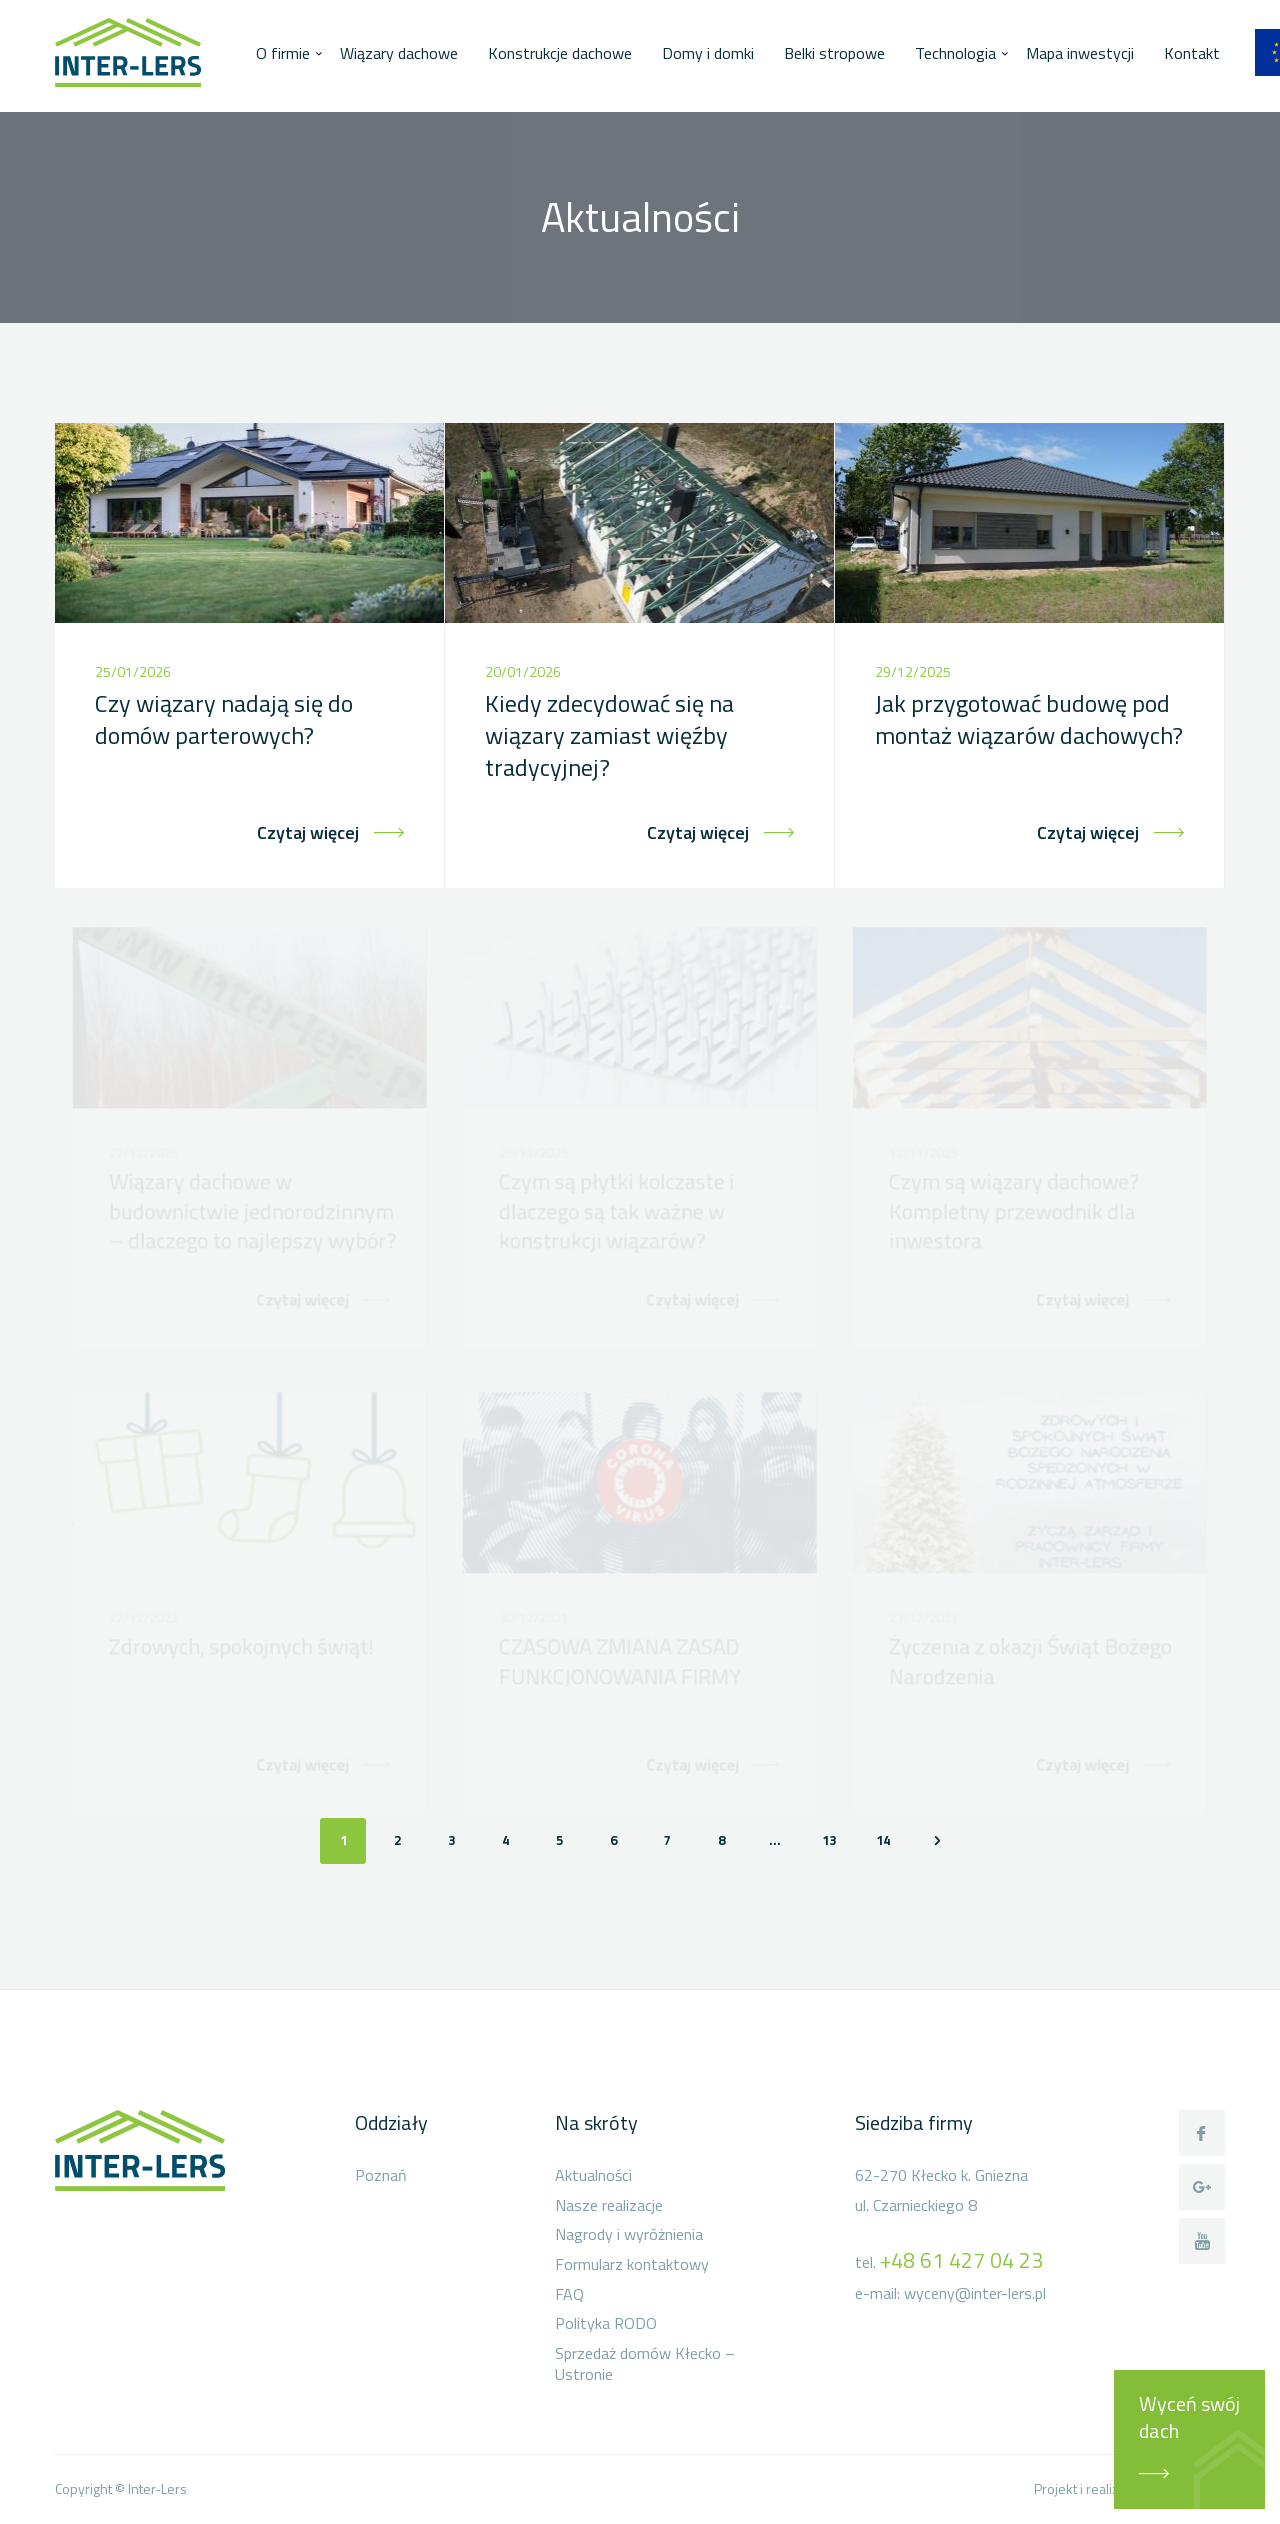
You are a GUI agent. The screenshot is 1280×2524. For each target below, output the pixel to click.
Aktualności (593, 2176)
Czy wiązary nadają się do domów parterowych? (224, 719)
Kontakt (1192, 53)
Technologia (955, 53)
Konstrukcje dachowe (560, 53)
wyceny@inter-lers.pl (975, 2293)
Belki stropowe (834, 53)
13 (829, 1840)
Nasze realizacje (609, 2206)
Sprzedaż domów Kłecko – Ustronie (645, 2364)
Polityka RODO (606, 2324)
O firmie (283, 53)
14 (883, 1840)
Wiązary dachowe (399, 53)
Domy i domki (708, 53)
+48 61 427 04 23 (961, 2260)
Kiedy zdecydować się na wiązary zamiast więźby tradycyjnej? (609, 735)
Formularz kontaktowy (632, 2265)
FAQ (569, 2295)
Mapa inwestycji (1080, 53)
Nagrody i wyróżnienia (629, 2235)
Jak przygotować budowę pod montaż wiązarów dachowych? (1029, 719)
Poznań (381, 2176)
